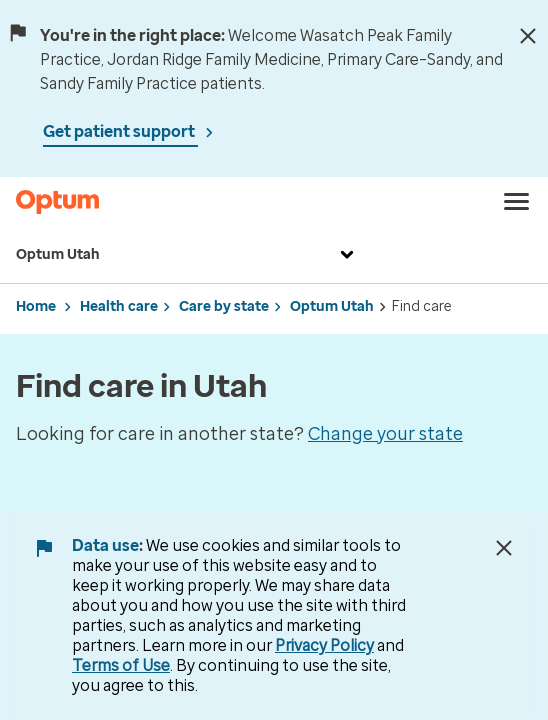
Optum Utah (187, 255)
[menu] (517, 202)
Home (36, 306)
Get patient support (120, 131)
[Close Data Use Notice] (504, 548)
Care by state (224, 306)
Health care (119, 306)
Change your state (385, 434)
